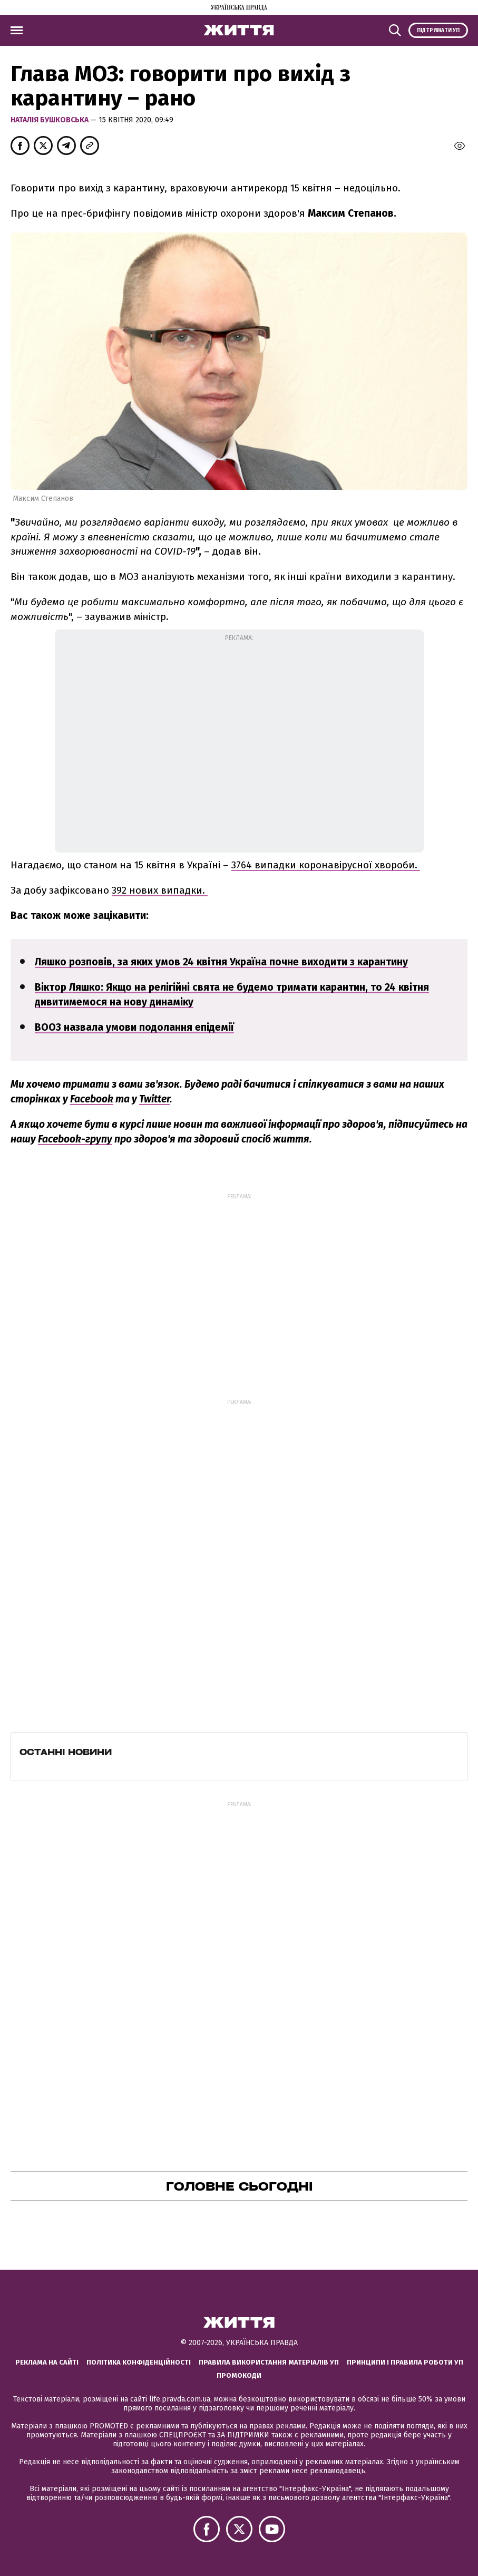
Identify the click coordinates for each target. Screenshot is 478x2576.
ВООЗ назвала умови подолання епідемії (134, 1027)
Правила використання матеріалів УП (269, 2362)
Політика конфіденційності (138, 2362)
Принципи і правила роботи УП (405, 2362)
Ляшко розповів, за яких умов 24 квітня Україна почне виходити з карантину (221, 962)
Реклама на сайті (47, 2362)
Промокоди (239, 2375)
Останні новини (65, 1752)
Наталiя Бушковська (50, 119)
